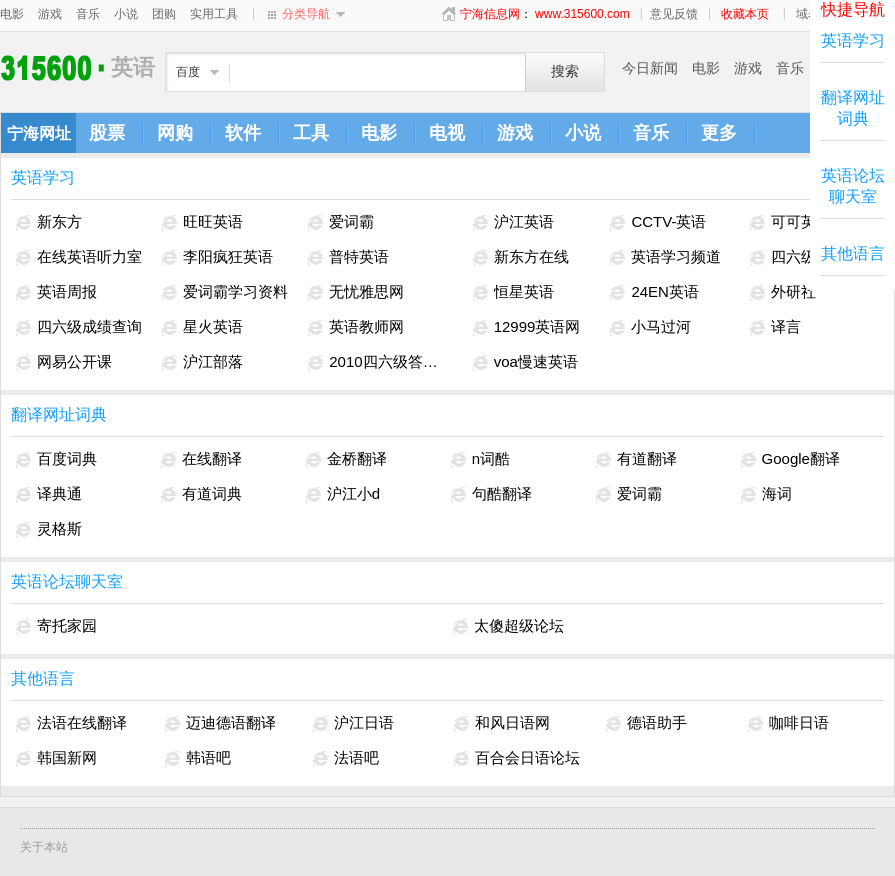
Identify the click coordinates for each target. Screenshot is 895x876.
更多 (719, 133)
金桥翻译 (346, 459)
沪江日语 (353, 723)
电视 (447, 133)
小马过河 (650, 327)
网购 (175, 133)
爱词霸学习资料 (225, 292)
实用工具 (214, 14)
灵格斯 (49, 529)
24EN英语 (654, 292)
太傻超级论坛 (508, 626)
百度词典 (56, 459)
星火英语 (202, 327)
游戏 (50, 14)
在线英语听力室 (79, 257)
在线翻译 (201, 459)
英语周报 (56, 292)
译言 (775, 327)
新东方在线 (521, 257)
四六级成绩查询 (79, 327)
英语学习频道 (665, 257)
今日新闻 (650, 68)
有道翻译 (636, 459)
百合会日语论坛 (517, 758)
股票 (107, 133)
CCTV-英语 (658, 222)
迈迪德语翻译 (220, 723)
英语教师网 (356, 327)
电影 (12, 14)
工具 (311, 133)
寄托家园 (56, 626)
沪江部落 (202, 362)
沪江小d (343, 494)
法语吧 (346, 758)
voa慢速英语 (525, 362)
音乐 (88, 14)
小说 (126, 14)
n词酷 (480, 459)
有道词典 (201, 494)
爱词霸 (341, 222)
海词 (766, 494)
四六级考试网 (805, 257)
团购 (164, 14)
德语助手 (646, 723)
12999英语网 (527, 327)
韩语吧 (198, 758)
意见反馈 (674, 14)
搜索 (565, 71)
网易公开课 (64, 362)
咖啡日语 (788, 723)
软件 (243, 133)
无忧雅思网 (356, 292)
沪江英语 (513, 222)
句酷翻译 (491, 494)
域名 (808, 14)
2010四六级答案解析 (379, 362)
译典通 (49, 494)
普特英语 (348, 257)
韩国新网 (56, 758)
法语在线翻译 (71, 723)
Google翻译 (790, 459)
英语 (55, 67)
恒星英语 (513, 292)
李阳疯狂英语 (217, 257)
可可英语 (790, 222)
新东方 (49, 222)
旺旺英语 (202, 222)
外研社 (783, 292)
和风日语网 (502, 723)
